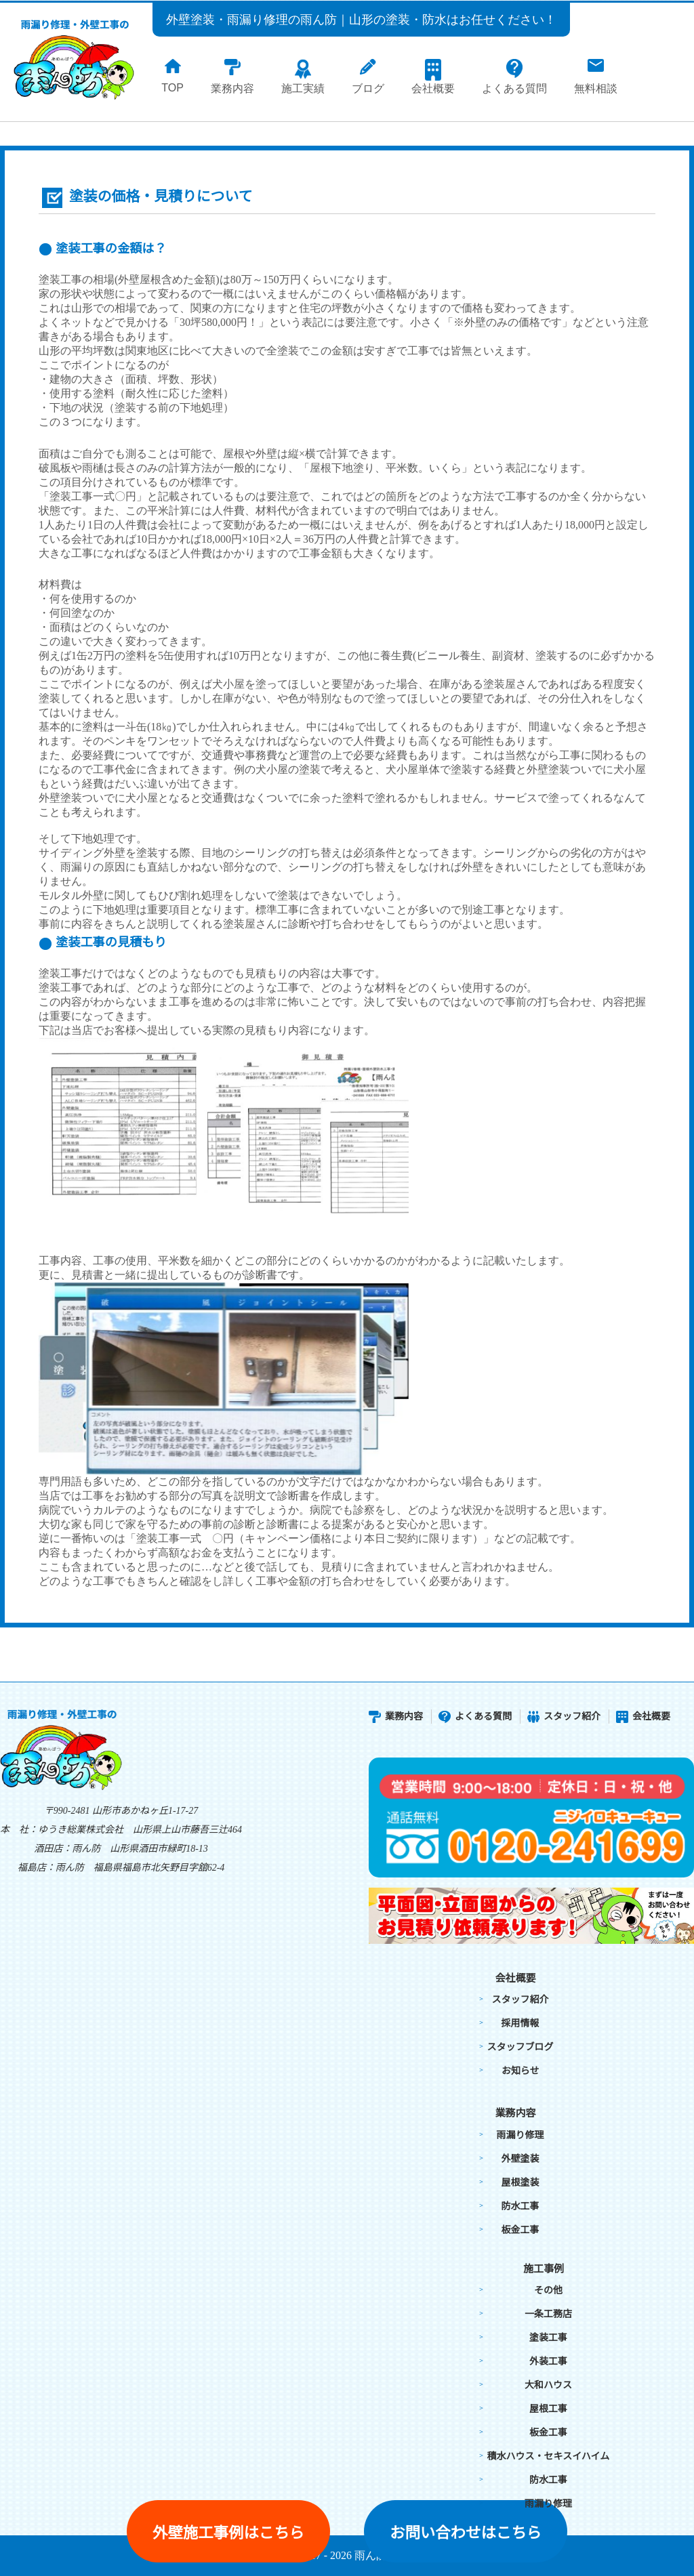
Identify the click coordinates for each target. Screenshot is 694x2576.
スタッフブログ (520, 2047)
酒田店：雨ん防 (67, 1849)
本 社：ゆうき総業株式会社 (61, 1830)
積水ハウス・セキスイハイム (548, 2456)
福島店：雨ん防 (51, 1868)
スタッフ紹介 (563, 1717)
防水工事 (520, 2206)
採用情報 (520, 2023)
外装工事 (548, 2361)
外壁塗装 (520, 2159)
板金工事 (520, 2230)
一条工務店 (548, 2314)
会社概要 (643, 1717)
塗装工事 (548, 2338)
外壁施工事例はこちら (228, 2533)
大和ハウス (548, 2385)
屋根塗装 (520, 2183)
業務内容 (396, 1717)
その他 (548, 2290)
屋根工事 (548, 2409)
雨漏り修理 (520, 2135)
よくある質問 (475, 1717)
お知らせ (520, 2071)
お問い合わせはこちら (466, 2533)
